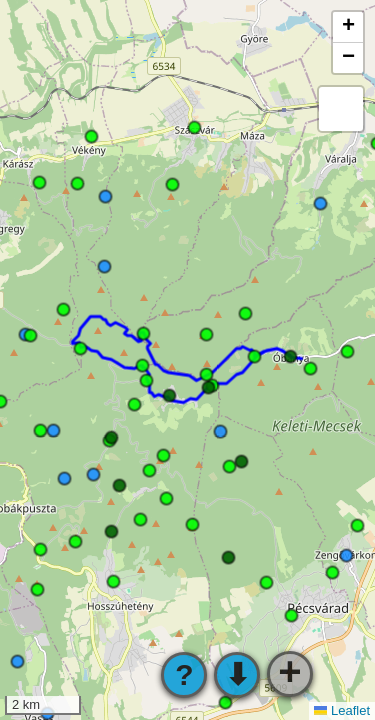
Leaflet (342, 710)
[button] (348, 27)
